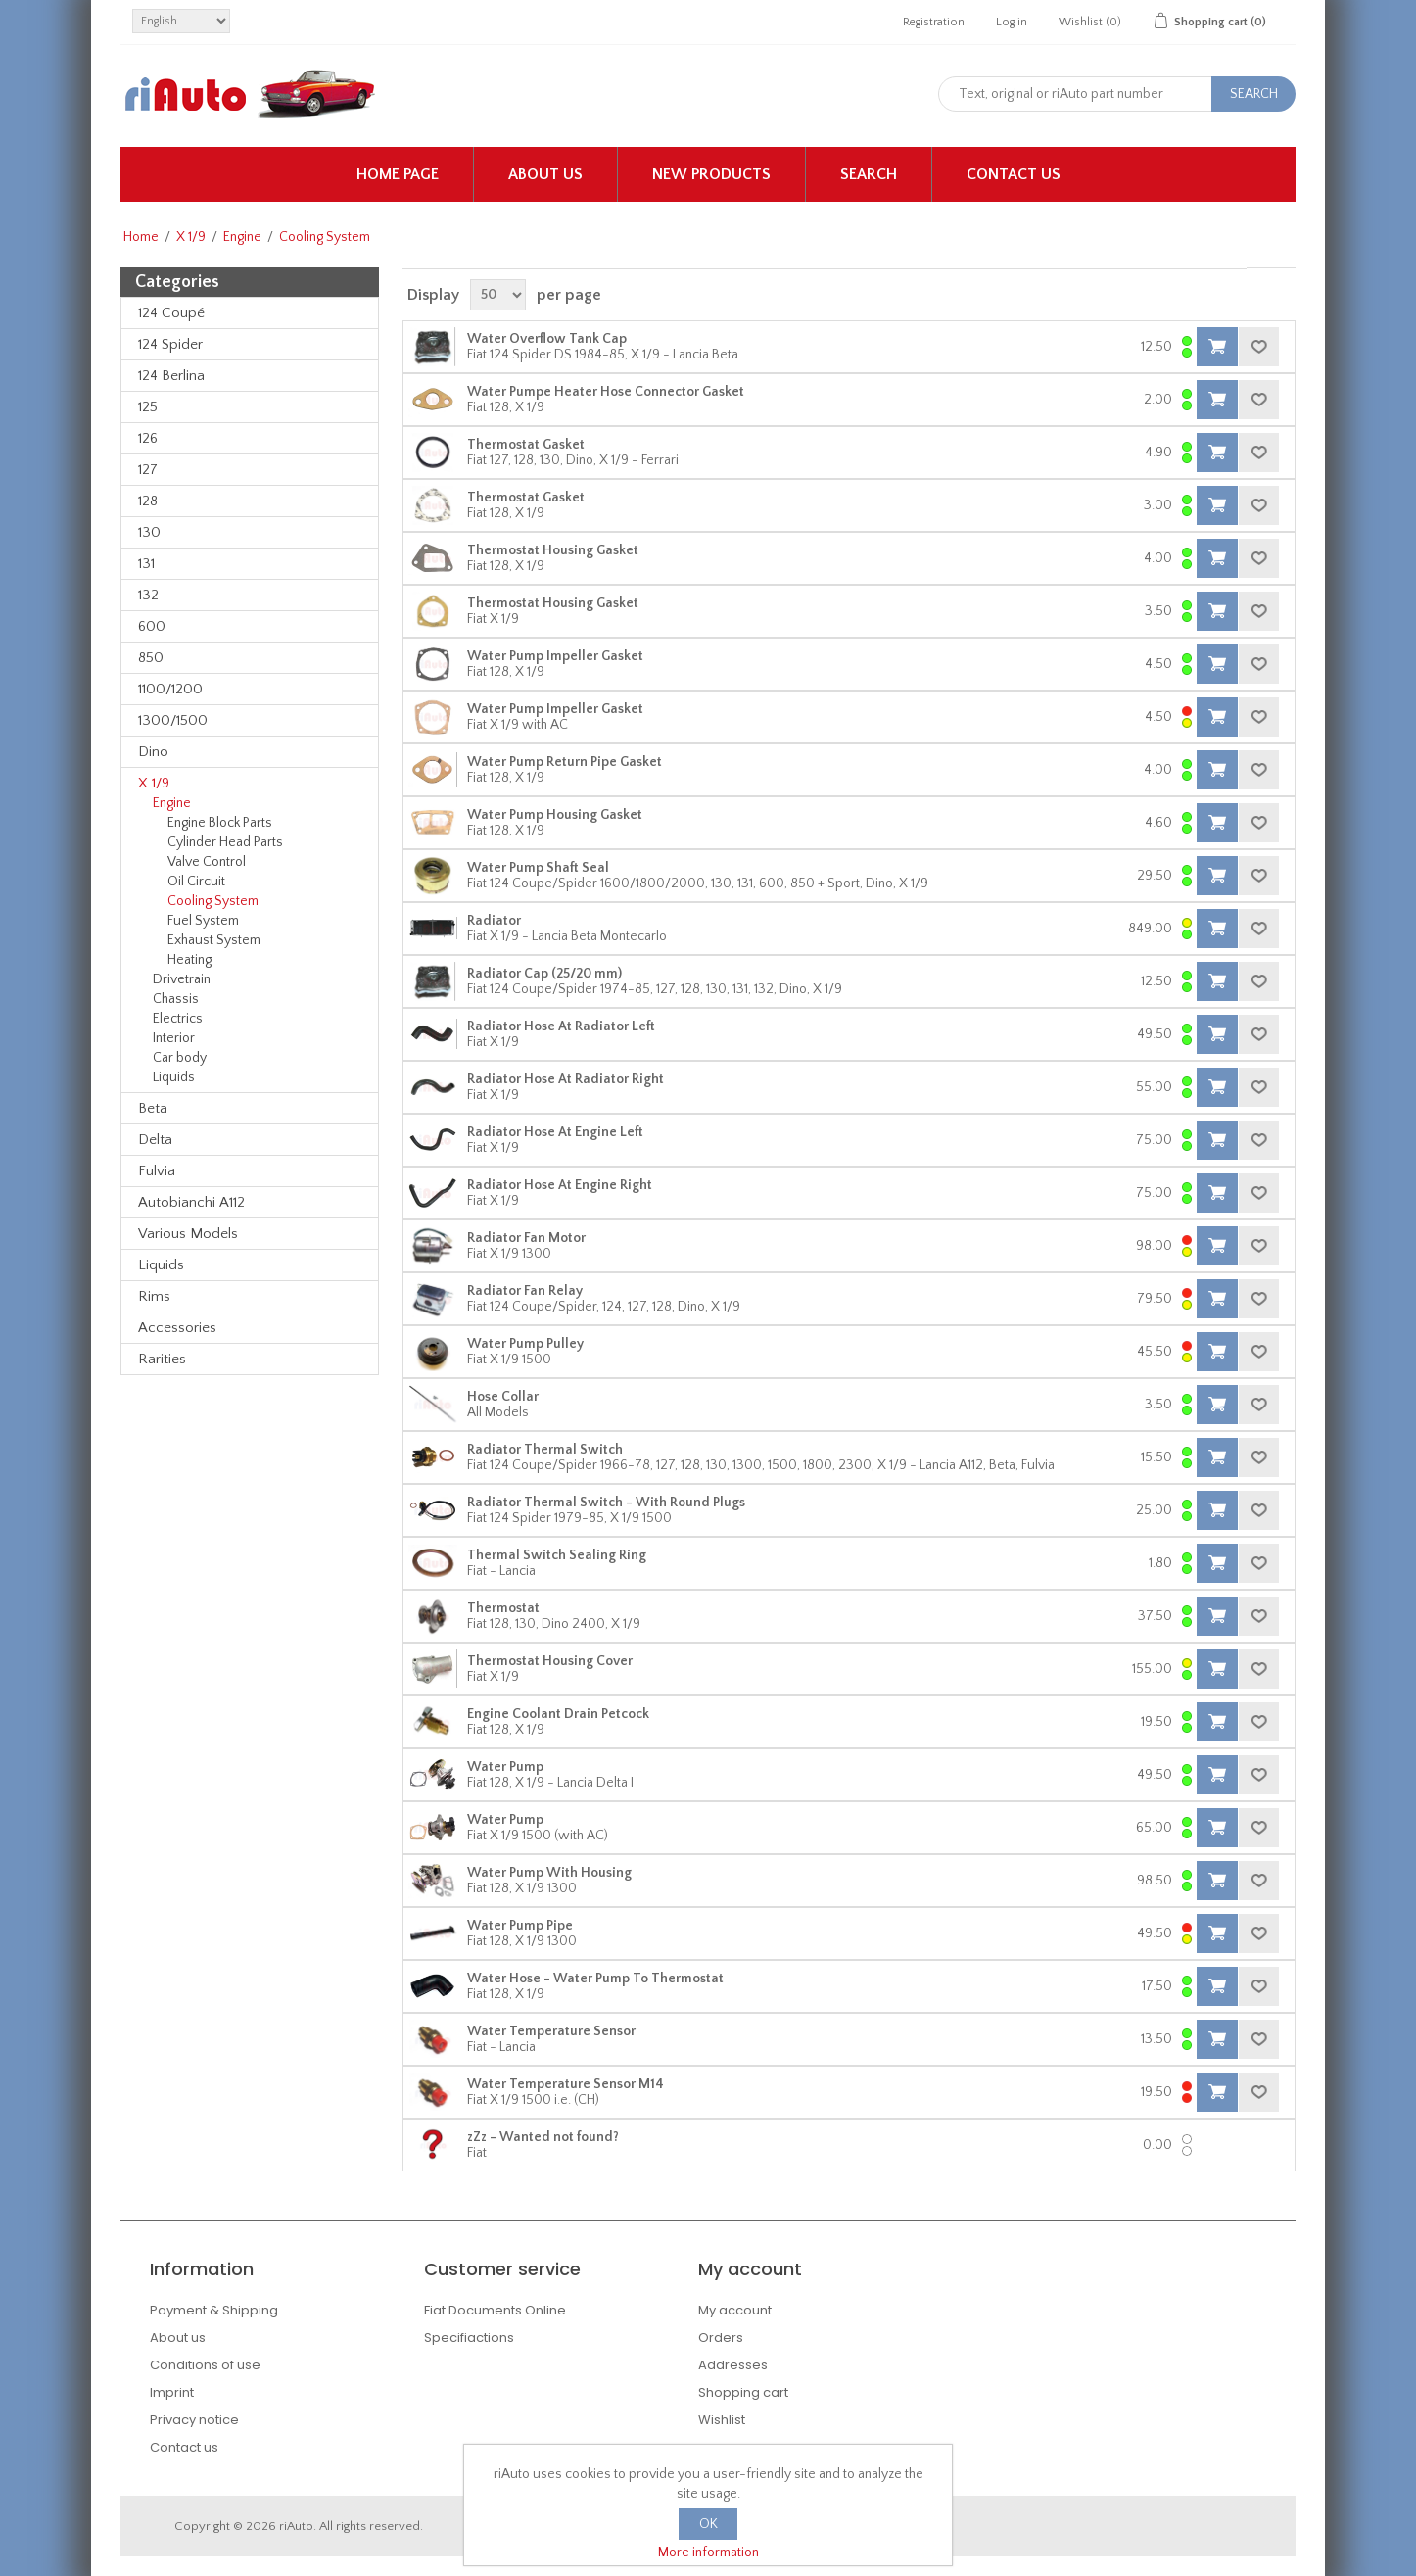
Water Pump (505, 1767)
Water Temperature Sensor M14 (565, 2084)
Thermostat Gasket (526, 445)
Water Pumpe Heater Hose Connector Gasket (605, 392)
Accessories (177, 1327)
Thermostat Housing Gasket (552, 550)
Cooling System (213, 901)
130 (149, 532)
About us (545, 174)
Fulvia (156, 1171)
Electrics (178, 1018)
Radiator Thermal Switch (545, 1449)
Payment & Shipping (214, 2310)
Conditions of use (205, 2365)
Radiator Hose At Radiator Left (561, 1026)
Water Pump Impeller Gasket (555, 656)
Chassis (176, 999)
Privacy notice (194, 2419)
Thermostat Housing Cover (550, 1661)
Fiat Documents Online (495, 2310)
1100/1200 (170, 689)
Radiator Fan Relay (525, 1291)
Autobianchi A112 (191, 1202)
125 (148, 407)
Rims (154, 1296)
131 (146, 563)
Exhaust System (213, 940)
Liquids (174, 1077)
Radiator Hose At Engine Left (555, 1132)
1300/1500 (173, 720)
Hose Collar (503, 1397)
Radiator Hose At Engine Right (559, 1185)
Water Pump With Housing (549, 1873)
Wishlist (721, 2419)
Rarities (162, 1359)
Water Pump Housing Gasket (554, 815)
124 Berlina (171, 375)
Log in (1011, 22)
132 (148, 595)
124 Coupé (171, 313)
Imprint (172, 2392)
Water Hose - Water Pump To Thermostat (595, 1978)
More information (708, 2552)
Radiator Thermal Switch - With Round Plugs (606, 1502)
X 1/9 (191, 237)
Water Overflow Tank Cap (547, 339)
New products (711, 174)
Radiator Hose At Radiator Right (565, 1079)
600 (151, 626)
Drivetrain (182, 979)
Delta (155, 1139)
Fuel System (203, 921)
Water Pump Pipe (520, 1925)
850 (151, 657)
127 (148, 469)
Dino (153, 751)
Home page (397, 174)
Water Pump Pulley (525, 1344)
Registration (934, 22)
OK (708, 2524)
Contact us (1014, 174)
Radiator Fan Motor (526, 1238)
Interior (174, 1038)
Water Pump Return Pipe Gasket (564, 762)
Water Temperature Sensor (551, 2031)
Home (141, 237)
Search (868, 174)
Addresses (733, 2365)
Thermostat (503, 1608)
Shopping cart (743, 2392)
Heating (189, 960)
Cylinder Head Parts (225, 842)
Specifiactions (469, 2337)
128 (148, 501)
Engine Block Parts (219, 823)
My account (735, 2310)
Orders (720, 2337)
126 (148, 438)
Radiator (494, 921)
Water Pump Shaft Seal (538, 868)
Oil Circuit (196, 881)
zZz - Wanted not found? (543, 2137)
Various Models (188, 1233)
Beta (152, 1108)
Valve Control (206, 862)
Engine (242, 237)
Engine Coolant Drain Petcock (558, 1714)
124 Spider (170, 344)
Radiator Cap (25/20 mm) (544, 973)
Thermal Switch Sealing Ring (556, 1555)
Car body (180, 1058)
